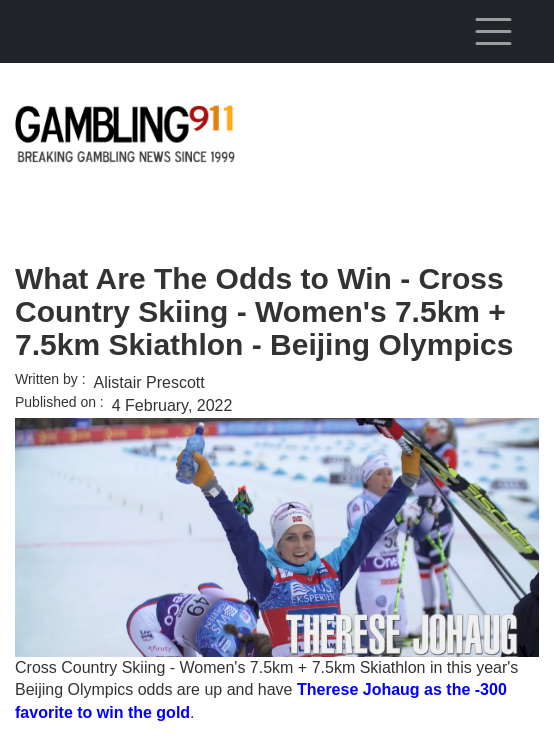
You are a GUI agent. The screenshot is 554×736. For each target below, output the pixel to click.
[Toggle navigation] (493, 31)
